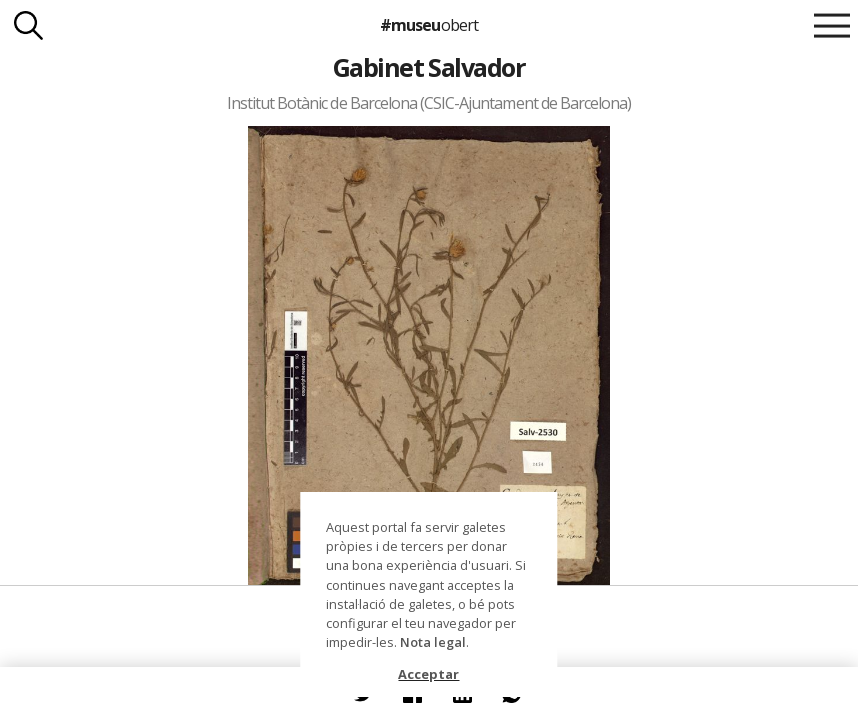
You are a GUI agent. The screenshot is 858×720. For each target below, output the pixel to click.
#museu (428, 25)
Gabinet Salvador (429, 67)
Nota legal (433, 642)
